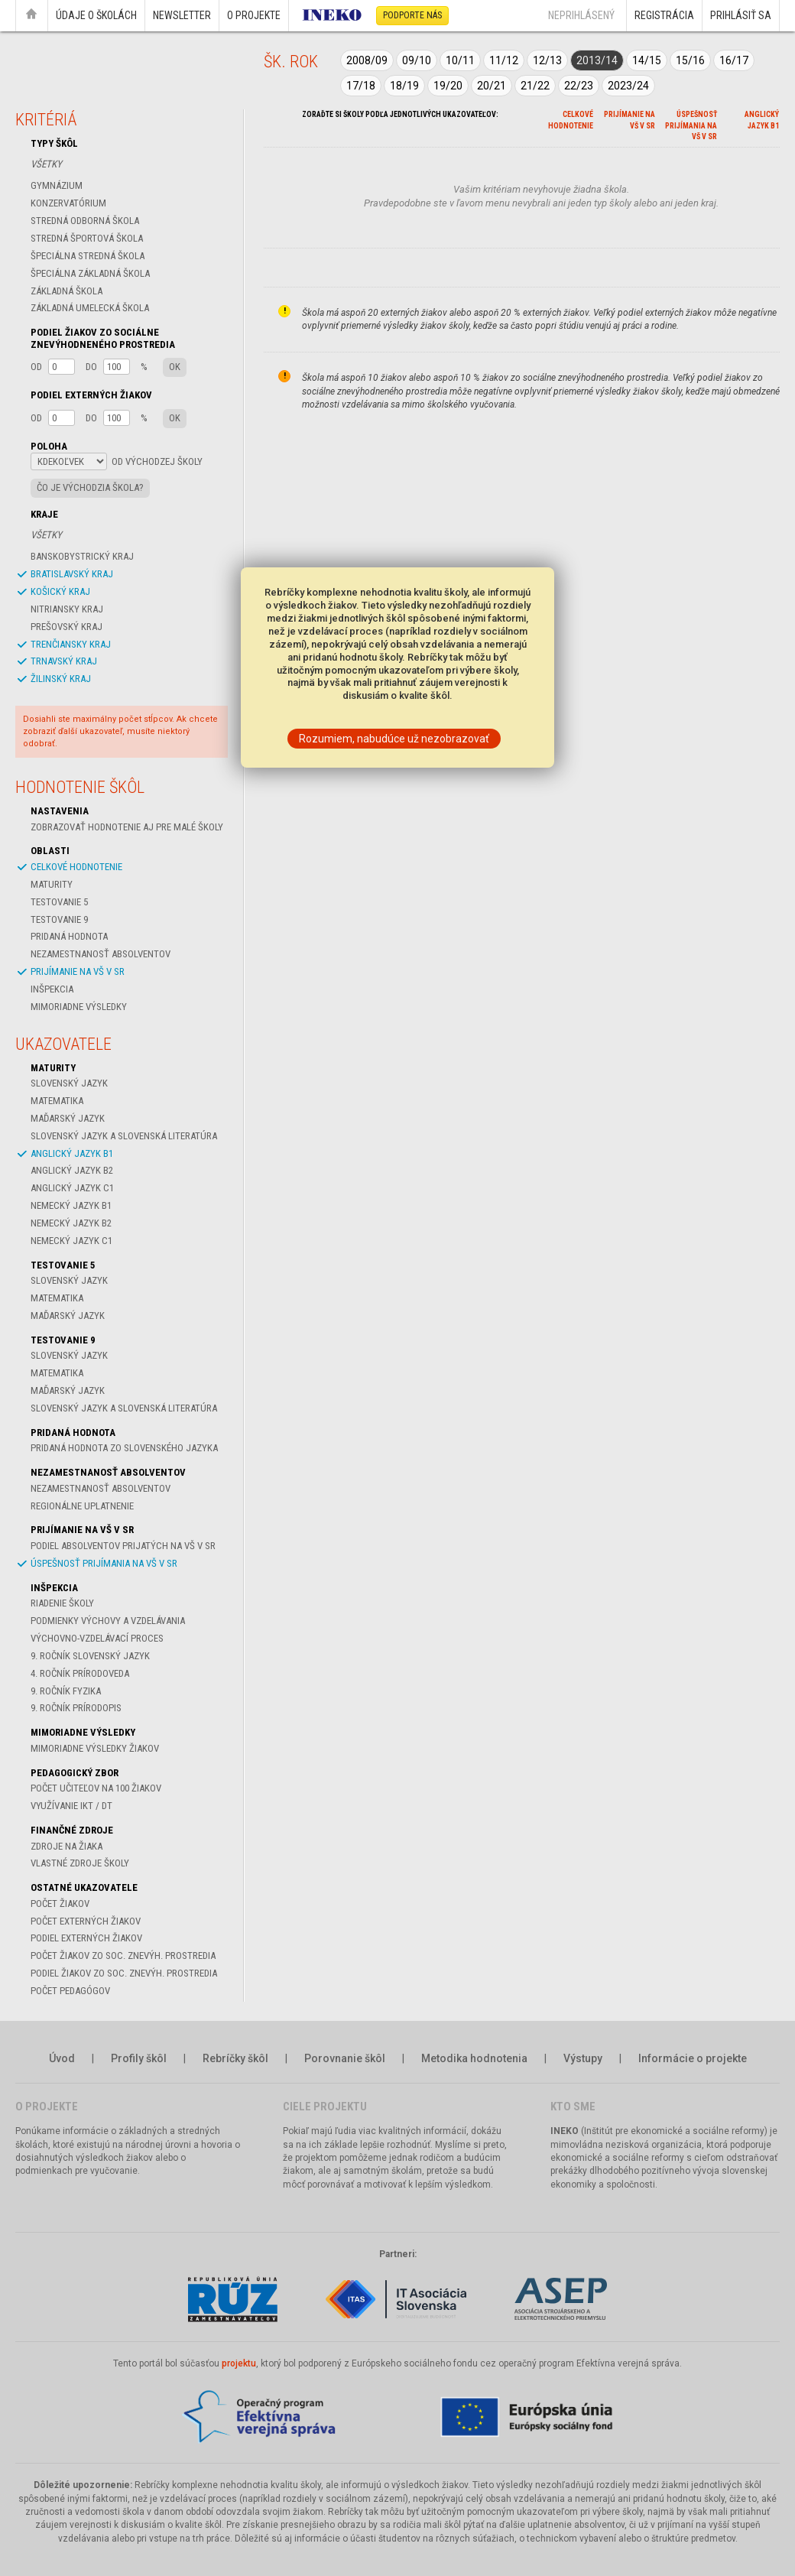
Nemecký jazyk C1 (71, 1240)
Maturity (52, 884)
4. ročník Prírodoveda (80, 1673)
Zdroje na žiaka (66, 1846)
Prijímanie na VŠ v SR (78, 971)
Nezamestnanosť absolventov (100, 954)
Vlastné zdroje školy (80, 1863)
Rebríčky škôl (235, 2058)
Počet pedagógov (70, 1990)
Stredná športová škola (87, 238)
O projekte (254, 15)
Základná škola (66, 291)
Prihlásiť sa (740, 15)
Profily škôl (139, 2058)
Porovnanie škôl (344, 2058)
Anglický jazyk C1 (72, 1188)
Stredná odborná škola (85, 220)
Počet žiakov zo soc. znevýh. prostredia (123, 1955)
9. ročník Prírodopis (76, 1708)
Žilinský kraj (61, 678)
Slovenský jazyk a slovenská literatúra (124, 1136)
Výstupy (582, 2058)
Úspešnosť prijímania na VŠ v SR (104, 1563)
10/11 (460, 60)
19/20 (447, 86)
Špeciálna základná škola (90, 273)
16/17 (733, 60)
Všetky (46, 164)
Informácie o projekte (692, 2058)
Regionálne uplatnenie (82, 1506)
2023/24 (628, 86)
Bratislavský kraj (72, 574)
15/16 (690, 60)
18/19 (404, 86)
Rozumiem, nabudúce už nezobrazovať (394, 739)
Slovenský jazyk (69, 1083)
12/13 (547, 60)
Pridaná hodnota (69, 936)
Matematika (57, 1100)
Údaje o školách (96, 15)
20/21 (491, 86)
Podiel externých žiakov (86, 1938)
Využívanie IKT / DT (71, 1805)
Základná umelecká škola (90, 307)
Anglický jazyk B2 (72, 1170)
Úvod (62, 2058)
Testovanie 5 (59, 902)
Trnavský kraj (64, 661)
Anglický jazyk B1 (72, 1153)
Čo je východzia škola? (90, 487)
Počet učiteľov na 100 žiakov (96, 1788)
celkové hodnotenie (76, 866)
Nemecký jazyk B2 (71, 1223)
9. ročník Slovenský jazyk (90, 1656)
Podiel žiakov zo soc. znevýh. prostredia (124, 1973)
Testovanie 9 (59, 919)
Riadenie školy (62, 1603)
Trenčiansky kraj (71, 644)
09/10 (416, 60)
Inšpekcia (52, 989)
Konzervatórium (68, 203)
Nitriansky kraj (67, 609)
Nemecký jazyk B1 (71, 1205)
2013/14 (597, 60)
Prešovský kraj (66, 626)
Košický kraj (60, 591)
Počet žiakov (60, 1903)
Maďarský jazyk (68, 1118)
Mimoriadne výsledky (79, 1006)
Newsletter (182, 15)
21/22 (535, 86)
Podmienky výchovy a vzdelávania (108, 1620)
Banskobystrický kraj (82, 556)
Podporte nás (412, 15)
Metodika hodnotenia (474, 2058)
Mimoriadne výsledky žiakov (95, 1748)
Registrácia (664, 15)
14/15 (646, 60)
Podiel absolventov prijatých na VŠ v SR (123, 1545)
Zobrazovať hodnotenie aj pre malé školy (127, 827)
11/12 (503, 60)
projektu (239, 2363)
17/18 (360, 86)
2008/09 (367, 60)
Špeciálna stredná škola (87, 255)
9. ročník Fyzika (66, 1691)
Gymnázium (57, 185)
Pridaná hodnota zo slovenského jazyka (124, 1448)
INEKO (564, 2131)
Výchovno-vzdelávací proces (97, 1638)
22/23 (578, 86)
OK (174, 366)
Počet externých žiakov (86, 1921)
